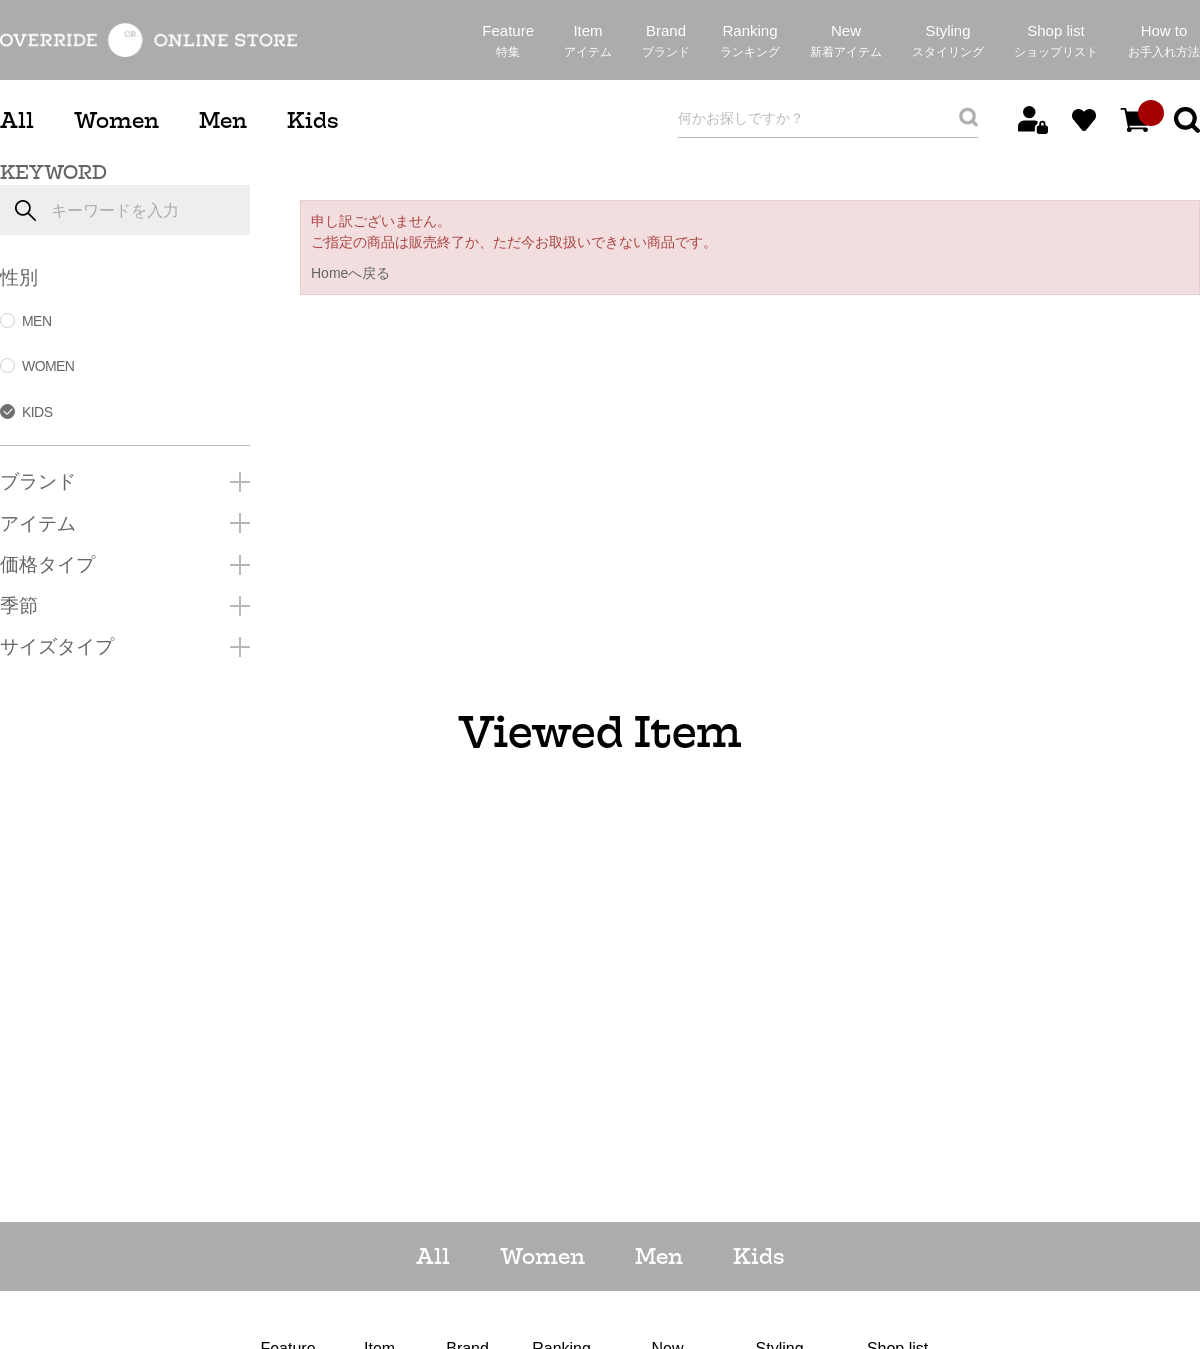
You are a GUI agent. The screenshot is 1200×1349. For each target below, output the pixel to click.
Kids (312, 120)
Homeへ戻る (350, 273)
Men (223, 120)
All (17, 120)
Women (116, 120)
